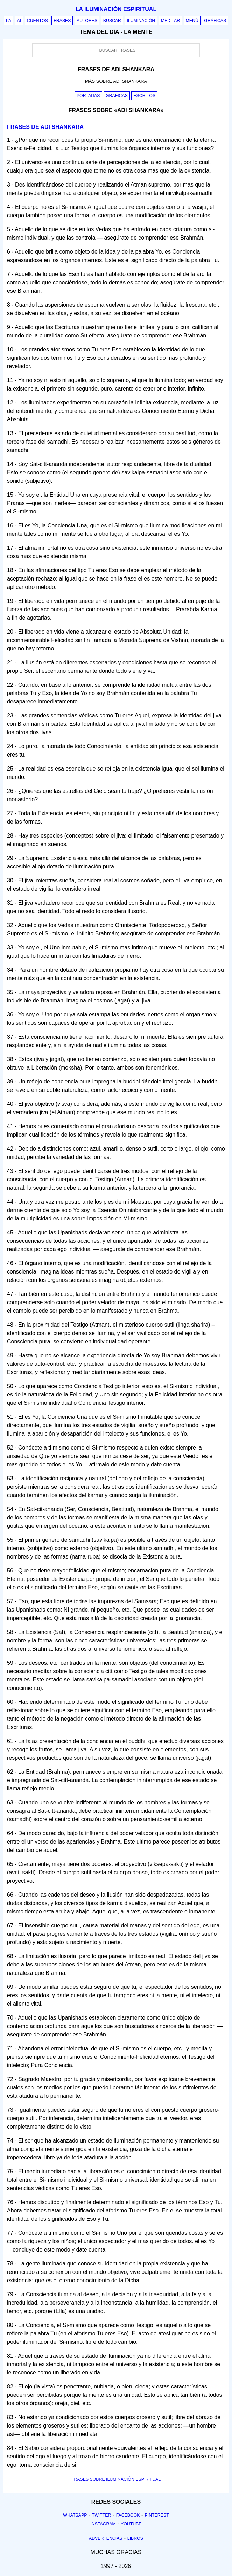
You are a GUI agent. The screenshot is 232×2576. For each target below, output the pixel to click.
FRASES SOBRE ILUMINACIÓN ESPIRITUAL (116, 2479)
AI (19, 20)
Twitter (101, 2515)
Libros (135, 2538)
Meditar (170, 20)
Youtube (131, 2524)
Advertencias (105, 2538)
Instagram (102, 2524)
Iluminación (141, 20)
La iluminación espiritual (116, 9)
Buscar (112, 20)
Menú (192, 20)
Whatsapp (75, 2515)
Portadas (88, 95)
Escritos (144, 95)
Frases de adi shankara (45, 127)
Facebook (128, 2515)
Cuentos (37, 20)
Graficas (117, 95)
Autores (87, 20)
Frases (62, 20)
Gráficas (215, 20)
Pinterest (157, 2515)
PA (9, 20)
